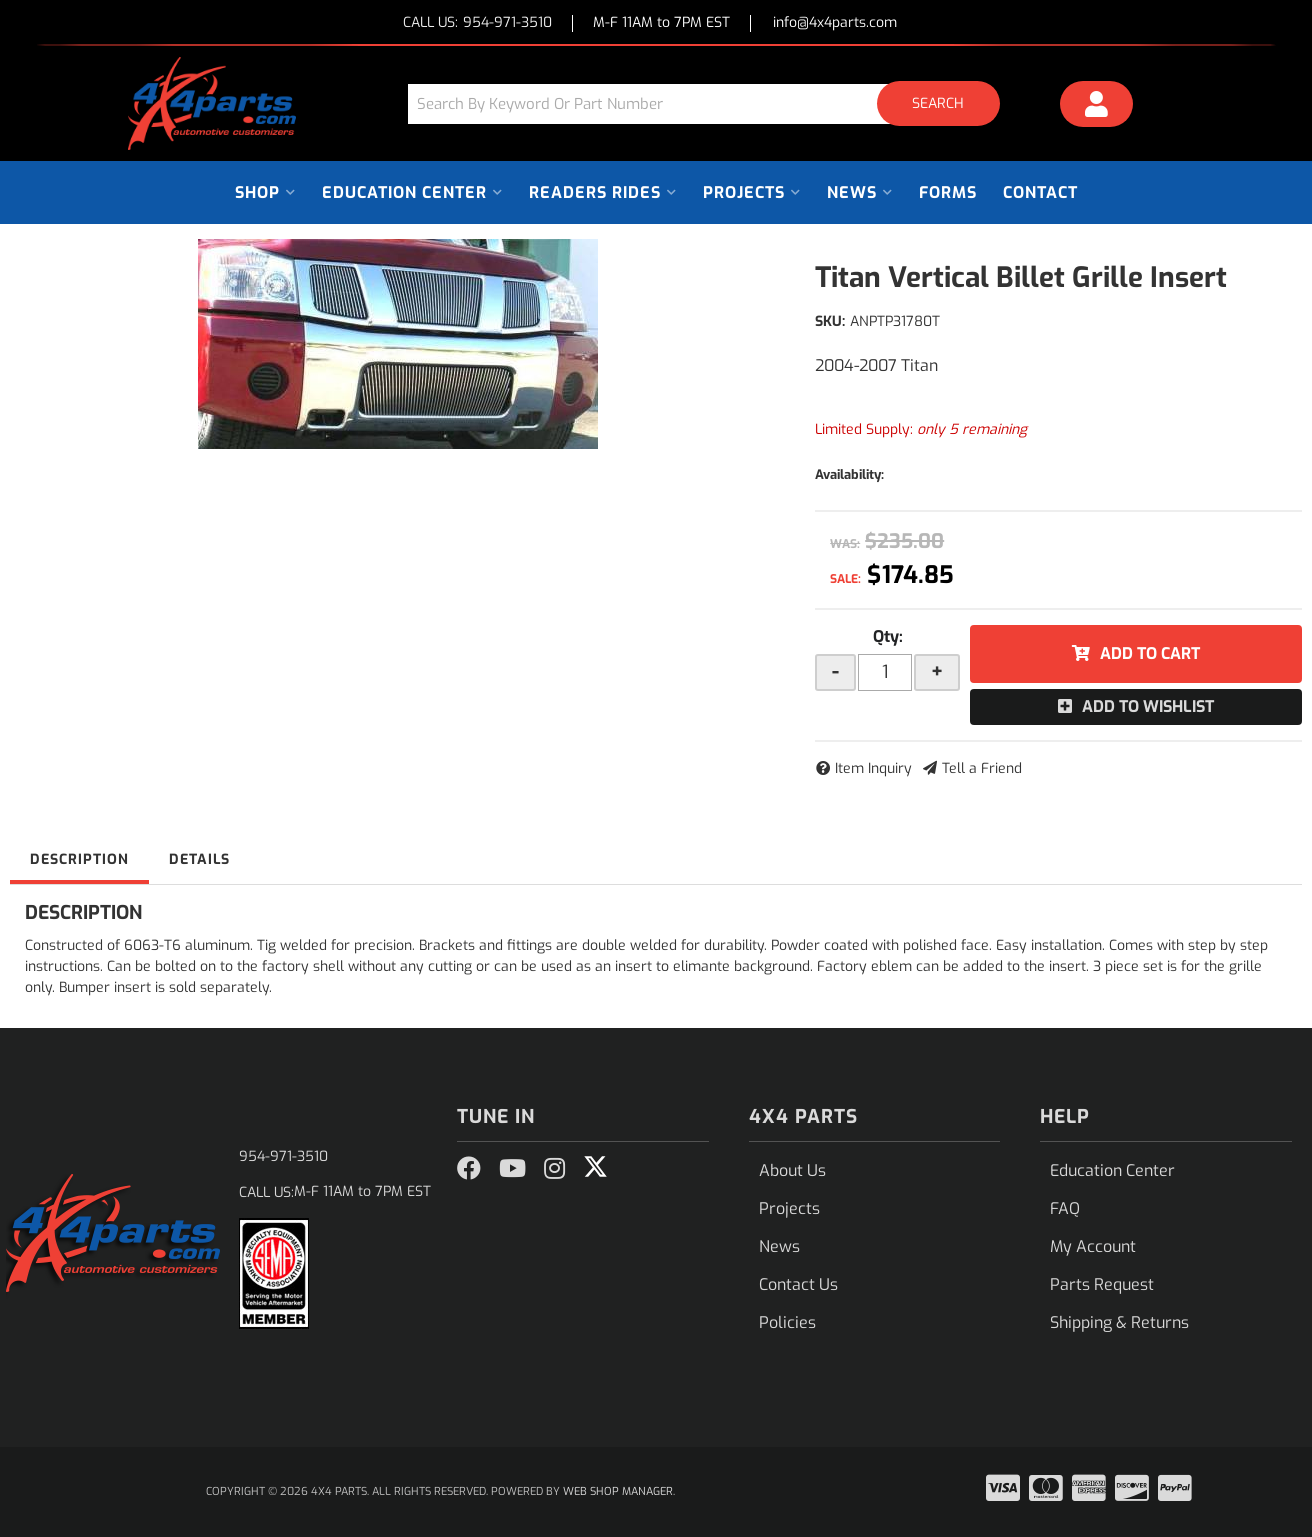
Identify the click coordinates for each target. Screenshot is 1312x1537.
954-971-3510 (283, 1156)
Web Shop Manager (618, 1491)
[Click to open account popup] (1097, 107)
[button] (711, 103)
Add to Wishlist (1148, 706)
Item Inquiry (873, 768)
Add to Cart (1150, 653)
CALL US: (477, 23)
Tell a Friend (982, 768)
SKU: (830, 321)
